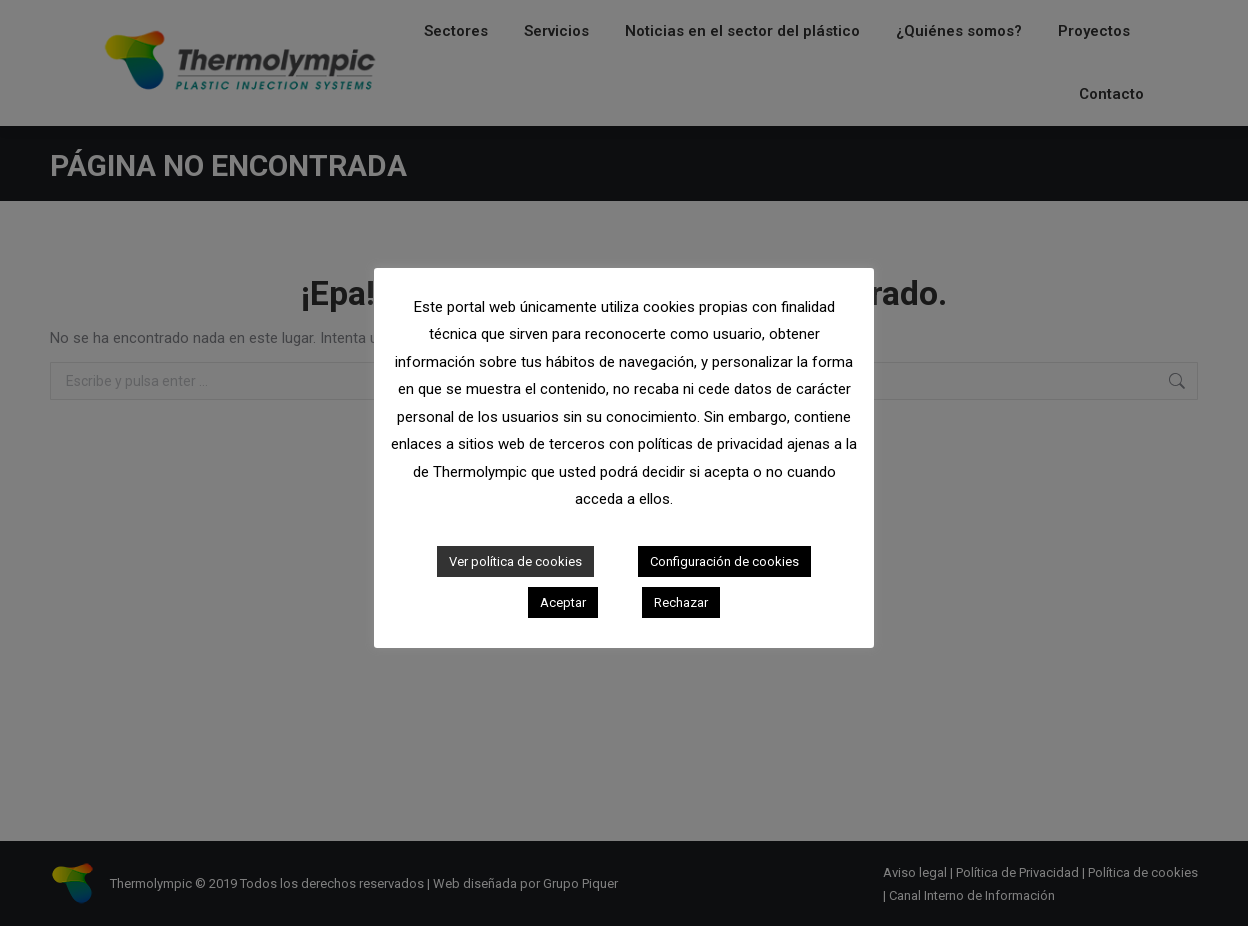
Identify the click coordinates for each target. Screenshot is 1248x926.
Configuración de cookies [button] (724, 561)
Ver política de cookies (515, 561)
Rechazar (681, 602)
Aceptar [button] (563, 602)
